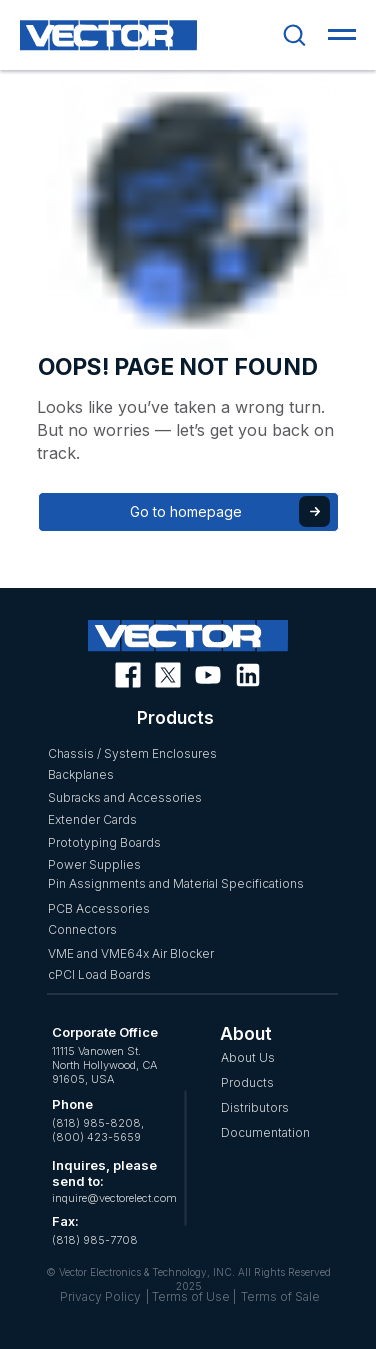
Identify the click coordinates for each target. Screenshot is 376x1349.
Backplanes (81, 774)
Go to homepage (186, 511)
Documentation (265, 1132)
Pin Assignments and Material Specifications (176, 883)
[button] (294, 34)
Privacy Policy (100, 1296)
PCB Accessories (99, 908)
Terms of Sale (280, 1296)
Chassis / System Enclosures (132, 753)
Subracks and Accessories (125, 797)
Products (247, 1082)
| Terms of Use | (191, 1296)
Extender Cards (92, 819)
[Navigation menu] (342, 35)
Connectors (82, 929)
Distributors (255, 1107)
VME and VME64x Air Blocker (131, 953)
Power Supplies (94, 864)
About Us (248, 1057)
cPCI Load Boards (99, 974)
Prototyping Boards (104, 842)
